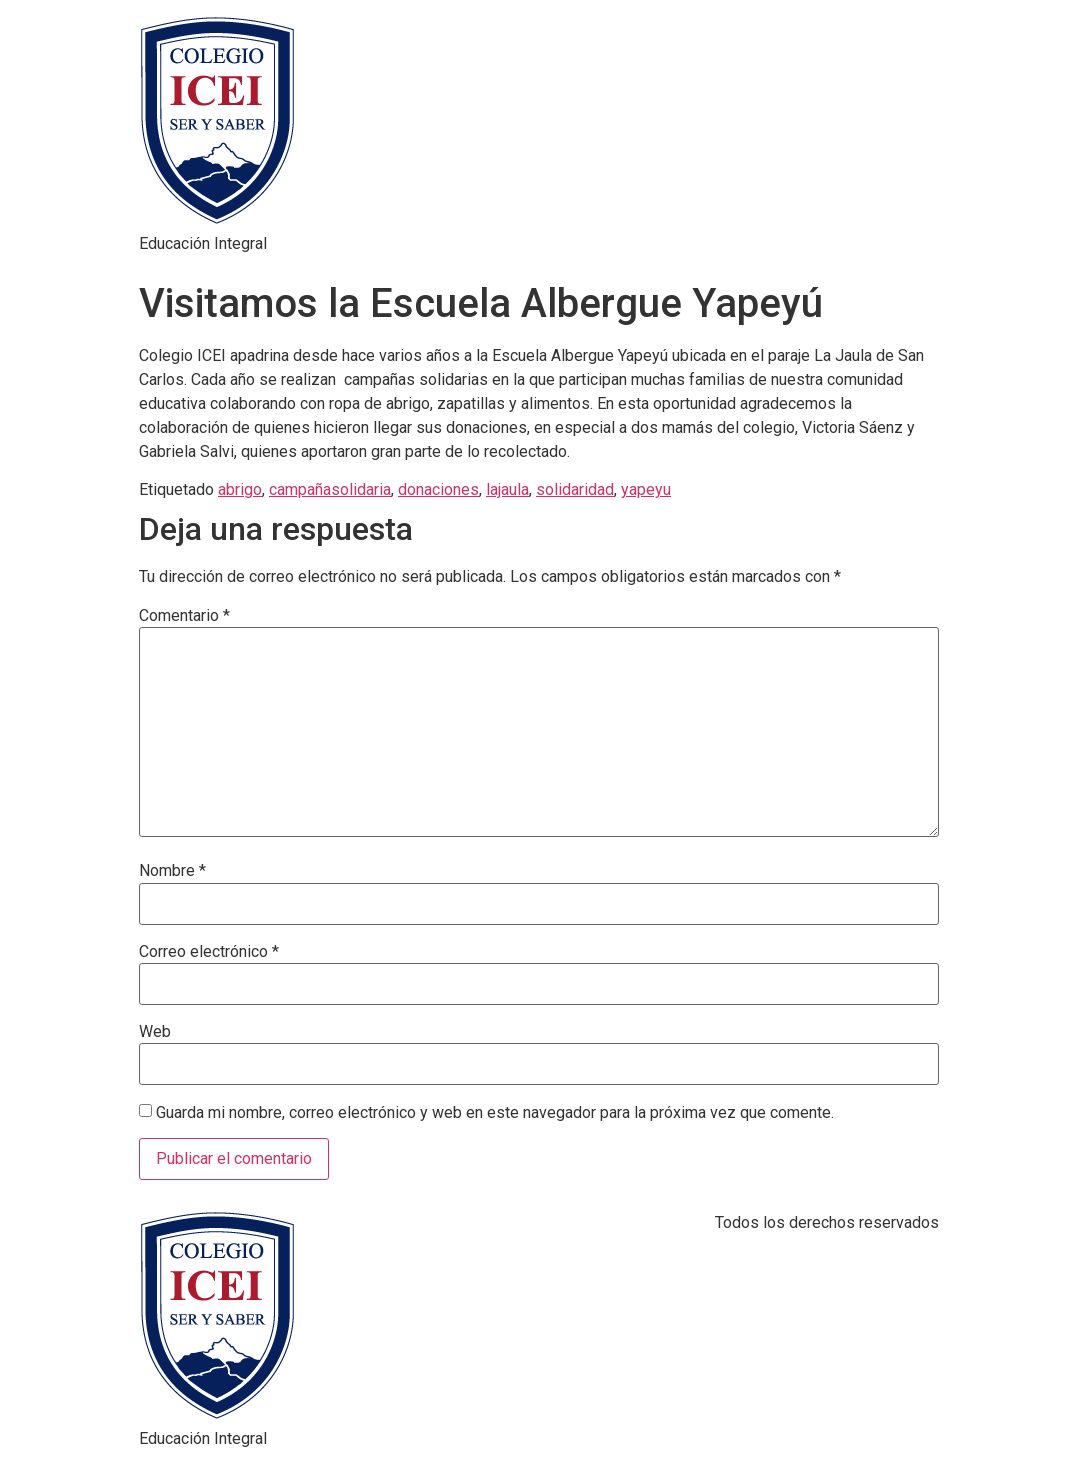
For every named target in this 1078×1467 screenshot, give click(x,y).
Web (155, 1032)
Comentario (184, 616)
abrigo (240, 489)
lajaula (507, 489)
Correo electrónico (209, 952)
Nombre (172, 871)
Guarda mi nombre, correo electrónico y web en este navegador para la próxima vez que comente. (495, 1113)
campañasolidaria (330, 489)
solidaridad (575, 489)
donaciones (438, 489)
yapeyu (646, 489)
